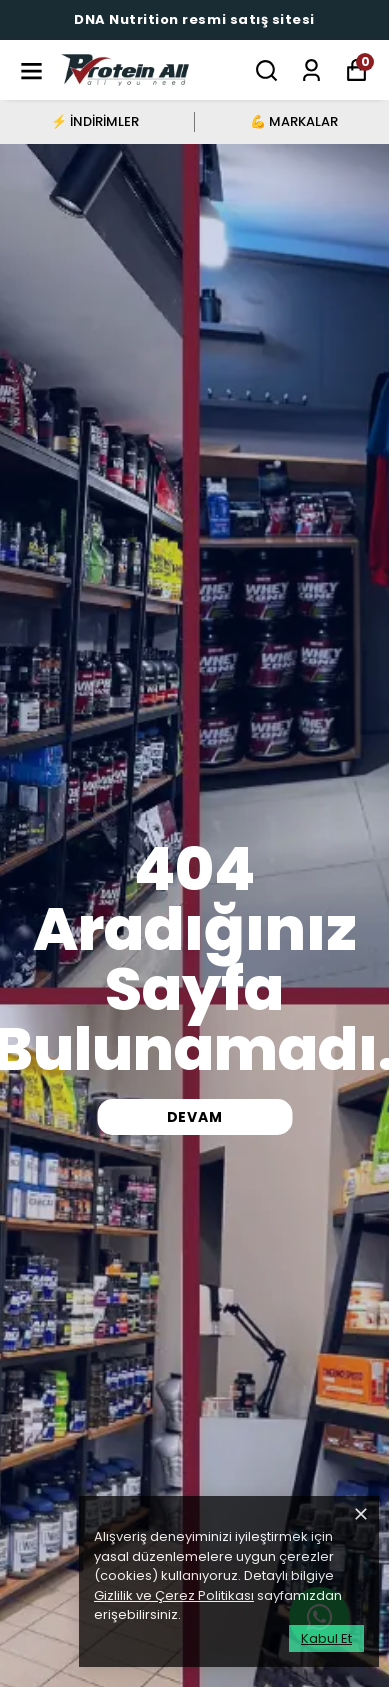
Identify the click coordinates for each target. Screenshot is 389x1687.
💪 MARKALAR (294, 121)
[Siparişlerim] (311, 70)
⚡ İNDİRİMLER (95, 121)
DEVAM (195, 1117)
